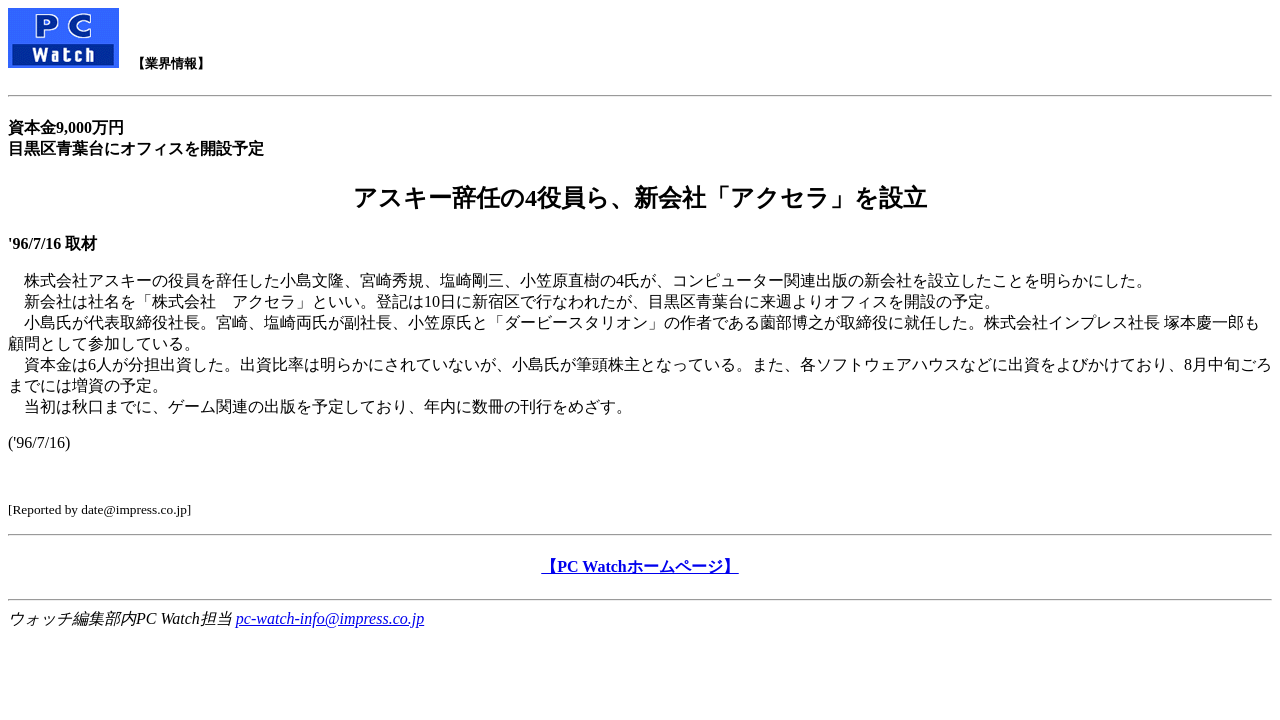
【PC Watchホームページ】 (639, 566)
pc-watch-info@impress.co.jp (330, 618)
